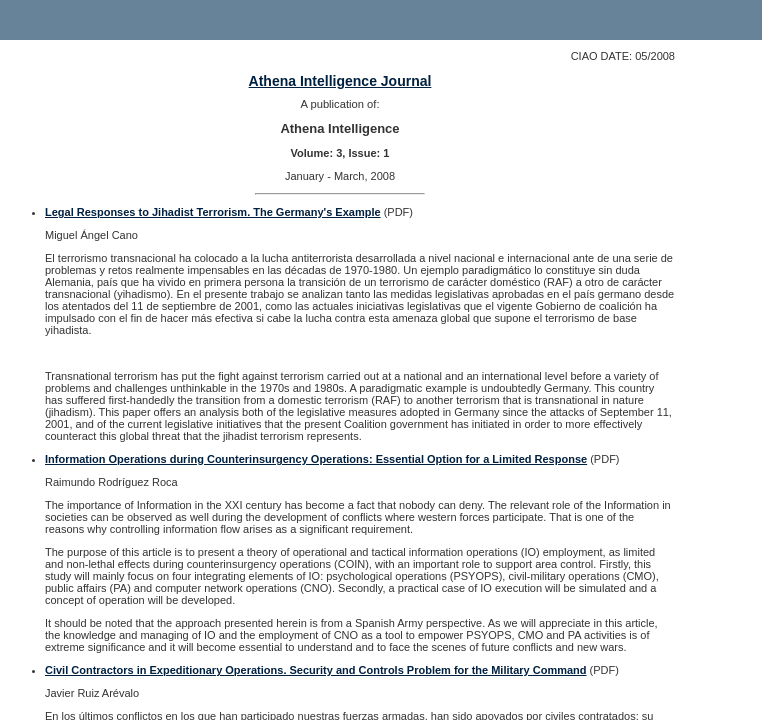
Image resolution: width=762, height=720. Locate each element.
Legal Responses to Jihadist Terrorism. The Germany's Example (213, 212)
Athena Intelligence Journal (340, 81)
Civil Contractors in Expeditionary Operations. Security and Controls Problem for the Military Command (316, 670)
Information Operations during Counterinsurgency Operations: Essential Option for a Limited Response (316, 459)
